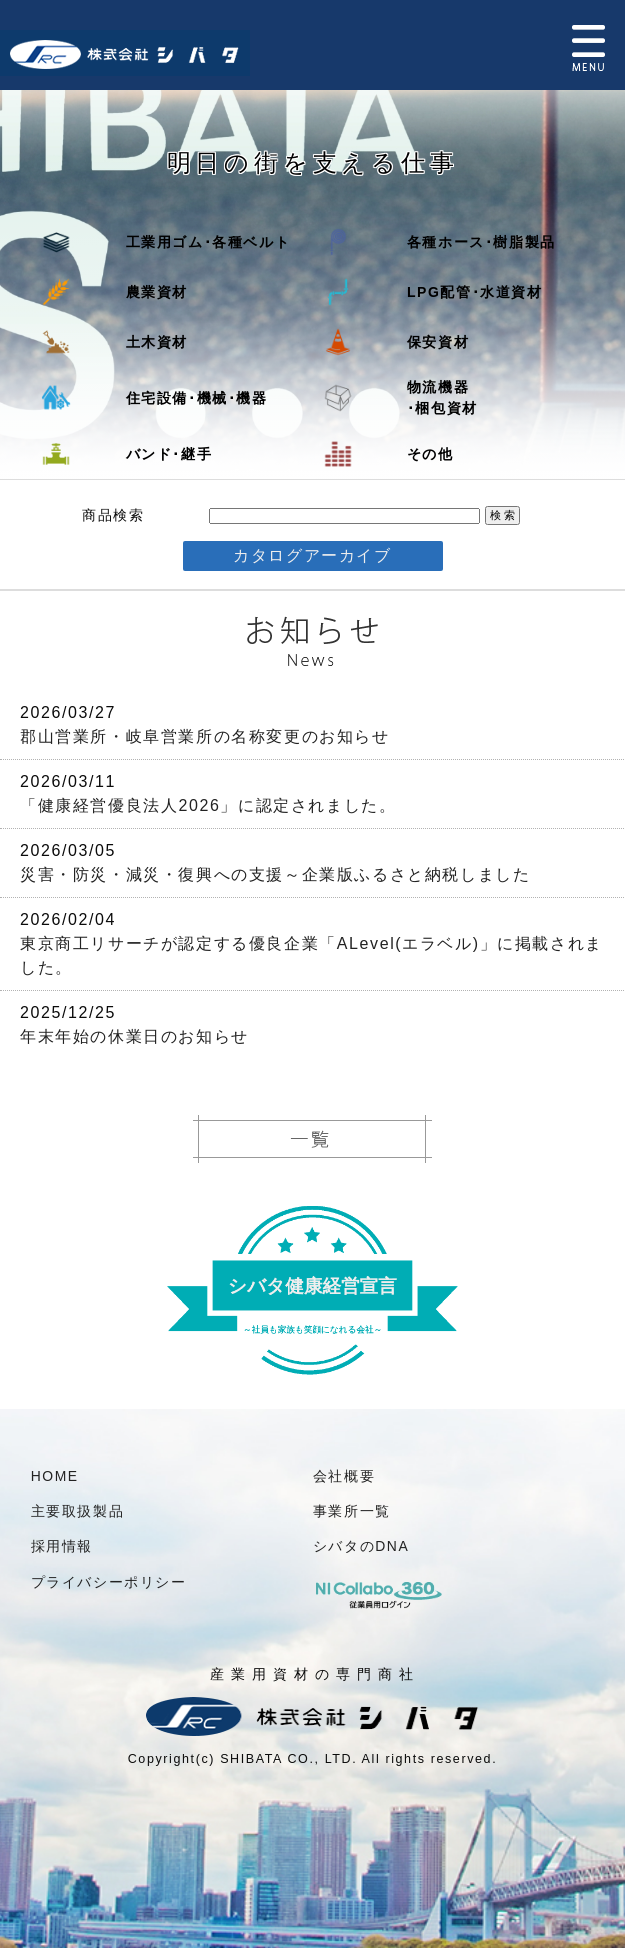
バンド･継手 (169, 454)
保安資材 (438, 342)
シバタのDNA (361, 1546)
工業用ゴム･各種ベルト (208, 242)
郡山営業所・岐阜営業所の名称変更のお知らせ (205, 736)
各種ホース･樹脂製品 (481, 242)
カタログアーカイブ (312, 555)
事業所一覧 (352, 1511)
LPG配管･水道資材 (475, 292)
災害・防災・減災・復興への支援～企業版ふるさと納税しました (275, 874)
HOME (55, 1476)
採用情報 (62, 1546)
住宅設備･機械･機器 (197, 398)
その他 (430, 454)
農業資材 (157, 292)
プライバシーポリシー (109, 1582)
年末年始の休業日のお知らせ (134, 1036)
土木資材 (157, 342)
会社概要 (344, 1476)
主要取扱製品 (78, 1511)
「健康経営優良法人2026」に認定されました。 (208, 805)
